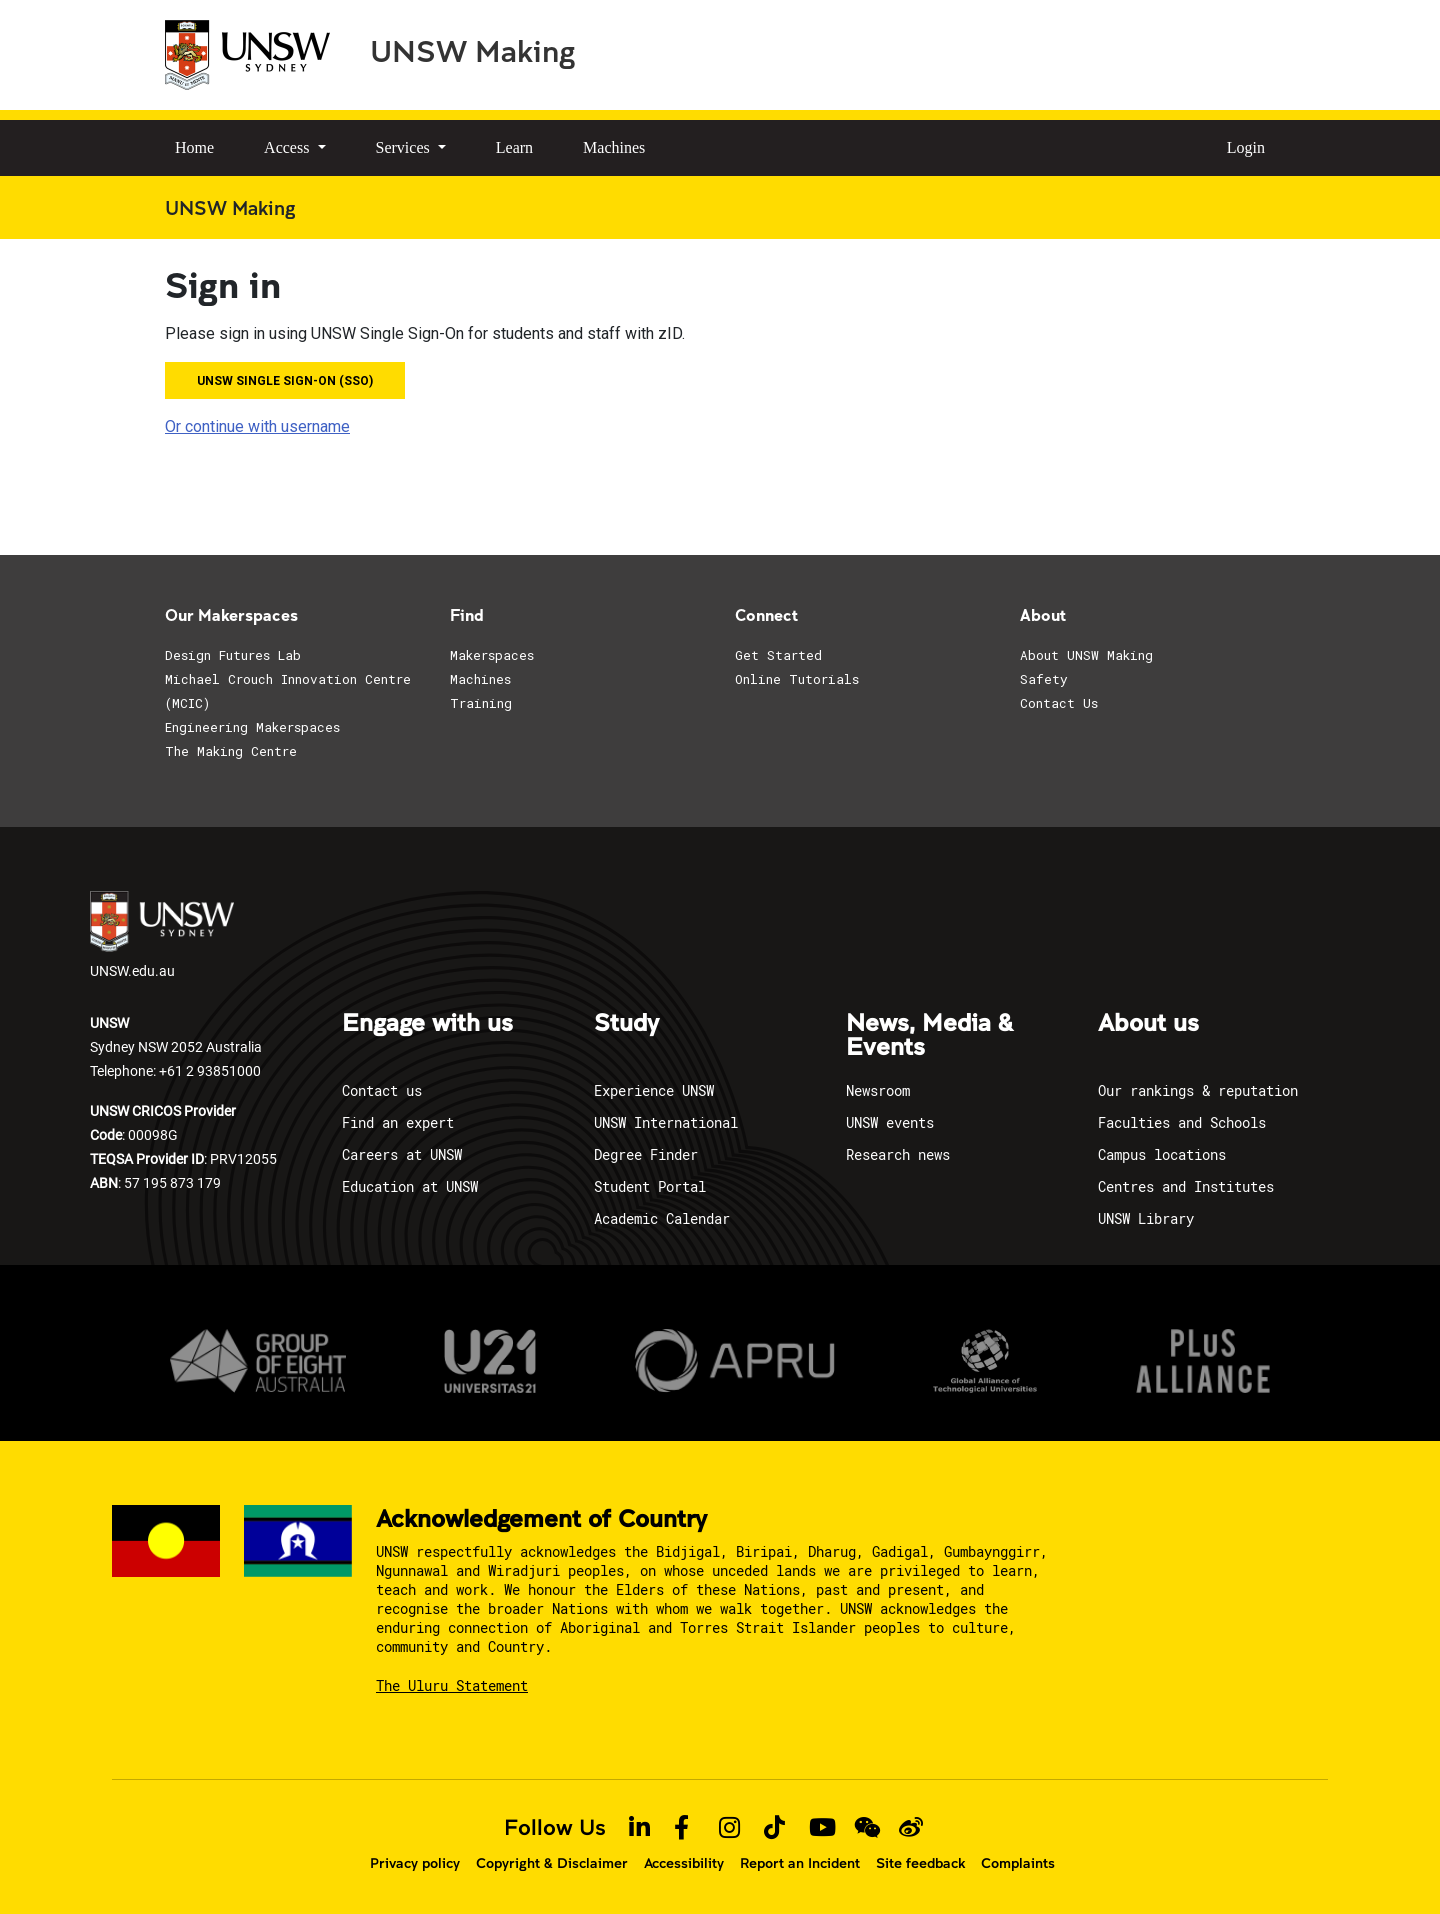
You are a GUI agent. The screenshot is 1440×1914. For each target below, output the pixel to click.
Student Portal (650, 1186)
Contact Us (1059, 703)
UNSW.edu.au (162, 935)
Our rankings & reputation (1198, 1090)
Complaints (1018, 1863)
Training (481, 703)
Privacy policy (415, 1863)
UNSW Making (472, 50)
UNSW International (666, 1122)
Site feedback (920, 1863)
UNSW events (890, 1122)
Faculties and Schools (1182, 1122)
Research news (898, 1154)
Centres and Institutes (1186, 1186)
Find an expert (398, 1122)
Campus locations (1162, 1154)
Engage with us (427, 1024)
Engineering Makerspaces (252, 727)
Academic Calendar (662, 1218)
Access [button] (288, 147)
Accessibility (684, 1863)
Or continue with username (257, 426)
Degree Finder (646, 1154)
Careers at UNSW (402, 1154)
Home (194, 147)
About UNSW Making (1086, 655)
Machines (614, 147)
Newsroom (878, 1090)
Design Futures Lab (233, 655)
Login (1246, 147)
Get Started (778, 655)
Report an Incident (800, 1863)
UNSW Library (1146, 1218)
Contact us (382, 1090)
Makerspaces (492, 655)
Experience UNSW (654, 1090)
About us (1148, 1024)
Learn (514, 147)
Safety (1044, 679)
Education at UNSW (410, 1186)
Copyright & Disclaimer (552, 1863)
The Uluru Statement (452, 1685)
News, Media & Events (929, 1036)
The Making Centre (231, 751)
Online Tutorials (797, 679)
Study (626, 1024)
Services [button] (405, 147)
